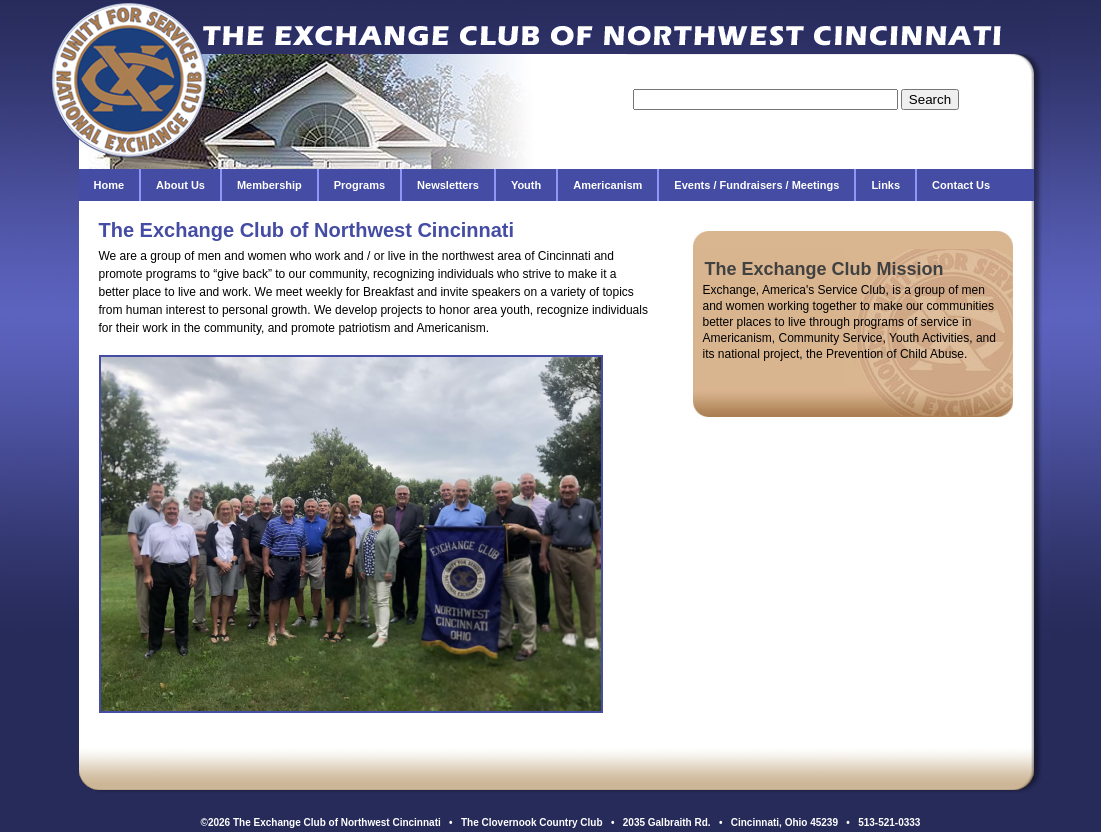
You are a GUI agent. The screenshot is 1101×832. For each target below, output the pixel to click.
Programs (359, 185)
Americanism (607, 185)
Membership (269, 185)
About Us (180, 185)
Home (109, 185)
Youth (526, 185)
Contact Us (961, 185)
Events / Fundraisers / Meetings (756, 185)
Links (885, 185)
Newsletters (448, 185)
